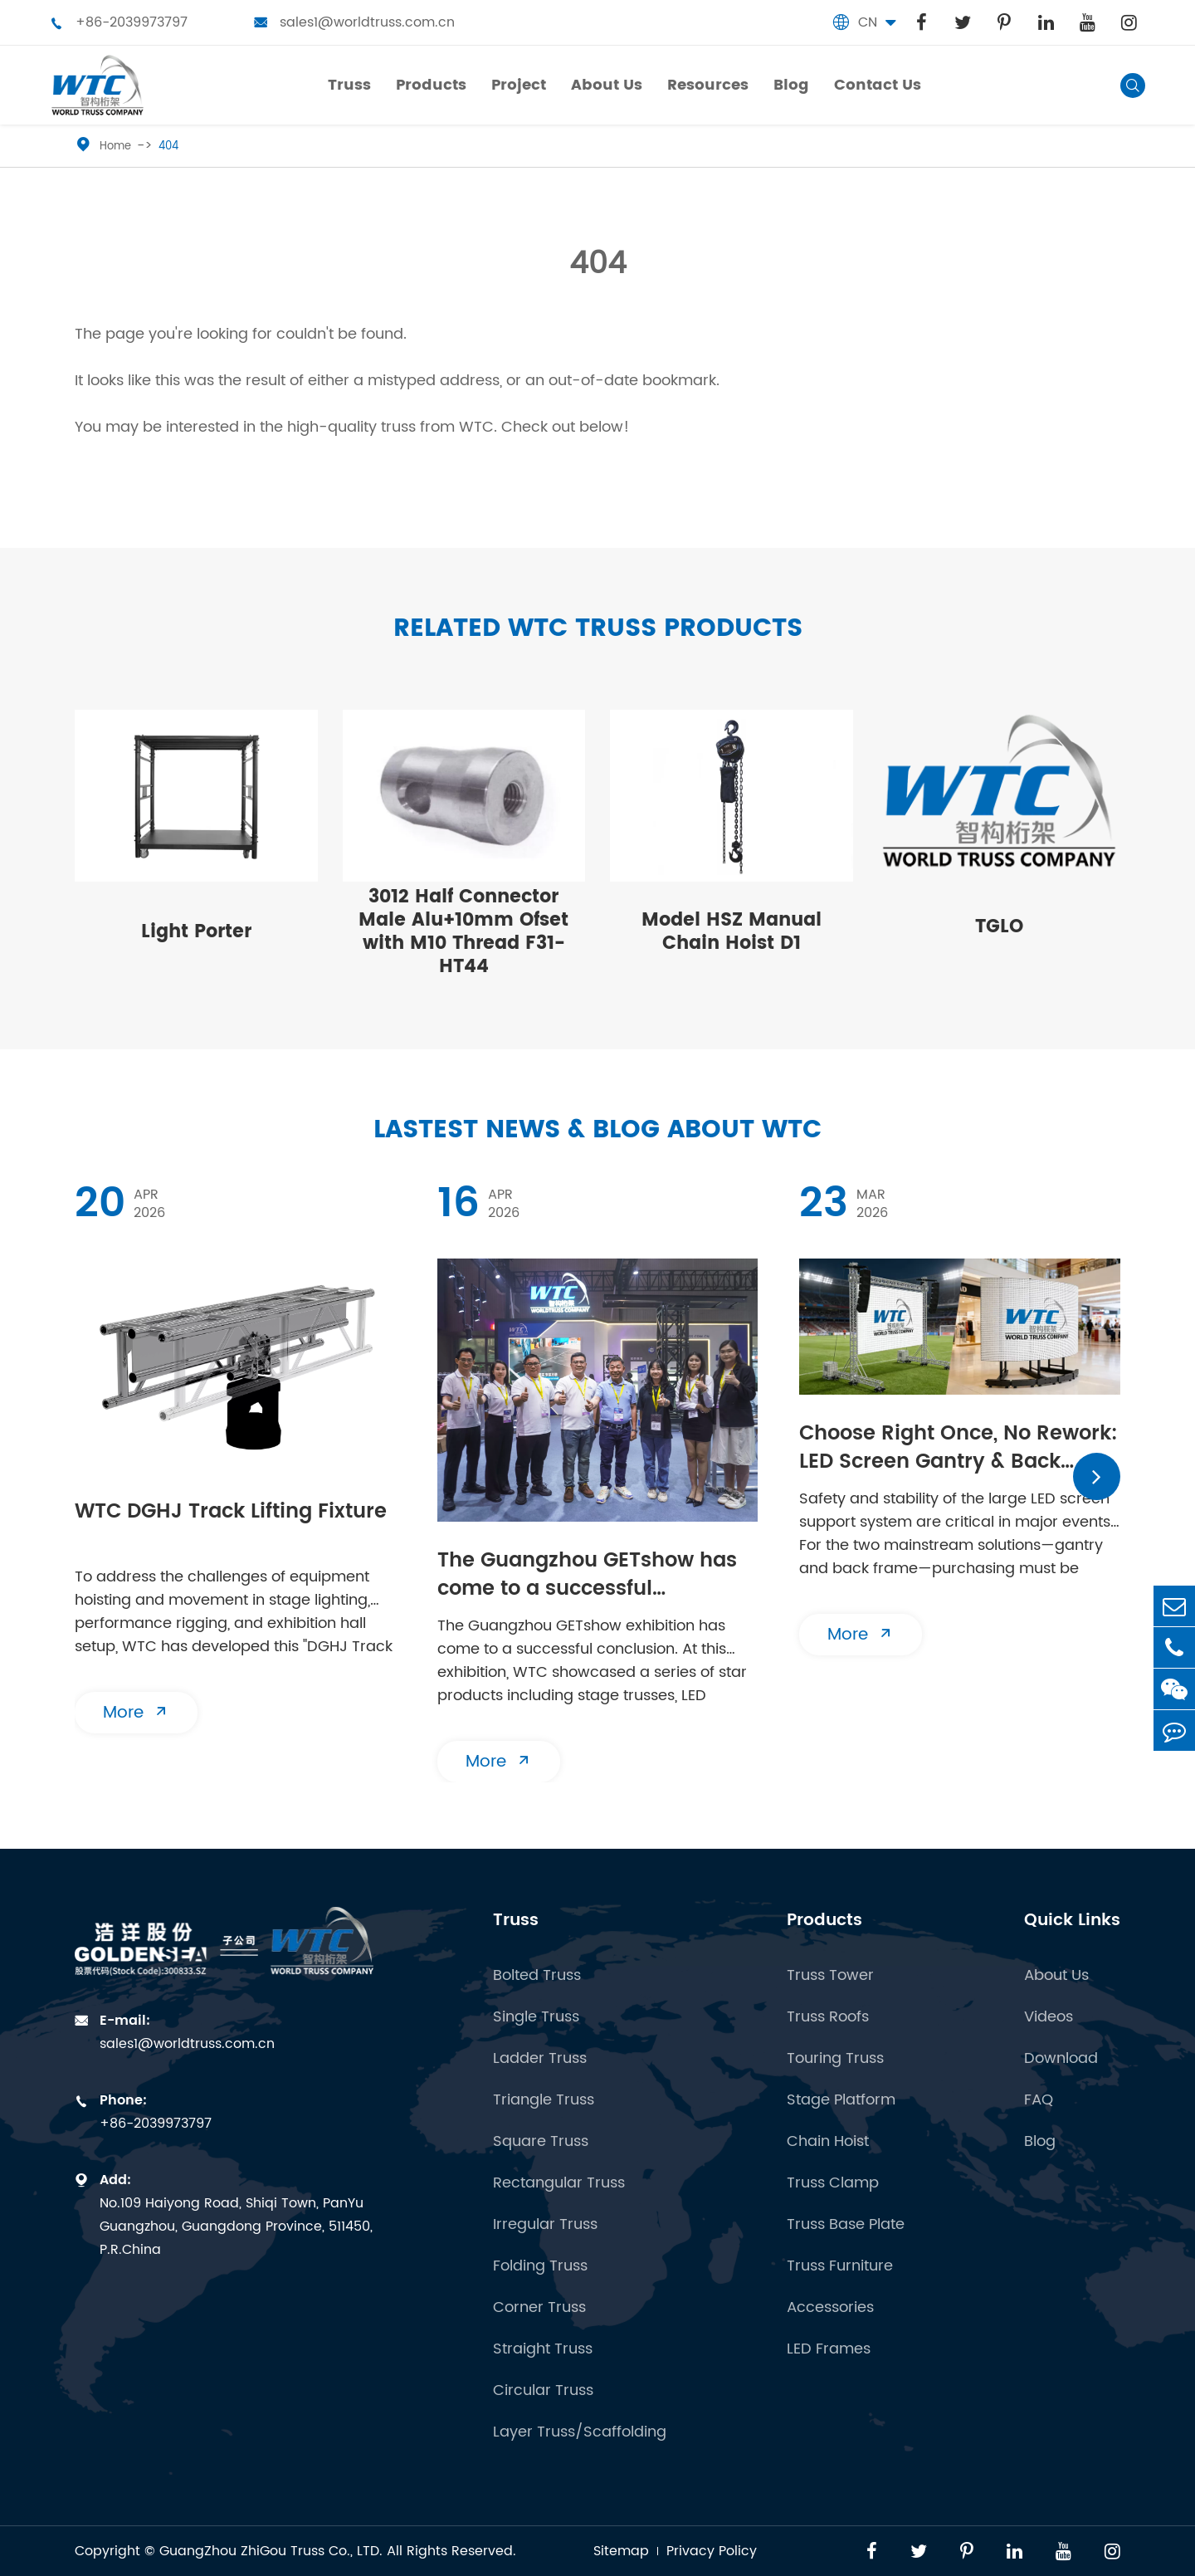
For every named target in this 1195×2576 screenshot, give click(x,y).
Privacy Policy (711, 2551)
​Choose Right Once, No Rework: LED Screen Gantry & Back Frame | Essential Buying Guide (958, 1449)
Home (115, 146)
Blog (1040, 2142)
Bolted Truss (537, 1976)
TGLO (999, 927)
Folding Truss (540, 2266)
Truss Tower (830, 1976)
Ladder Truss (540, 2059)
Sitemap (621, 2551)
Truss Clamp (833, 2183)
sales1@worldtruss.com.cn (354, 22)
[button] (1096, 1476)
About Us (1056, 1976)
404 (168, 146)
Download (1061, 2059)
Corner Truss (539, 2308)
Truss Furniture (840, 2266)
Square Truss (540, 2142)
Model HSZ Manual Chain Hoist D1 (731, 932)
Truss (516, 1920)
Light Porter (196, 932)
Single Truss (536, 2017)
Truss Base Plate (846, 2225)
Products (824, 1920)
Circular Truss (543, 2391)
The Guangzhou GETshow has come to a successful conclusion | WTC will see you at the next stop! (587, 1576)
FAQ (1038, 2100)
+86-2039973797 (119, 22)
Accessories (830, 2308)
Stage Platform (841, 2100)
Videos (1048, 2017)
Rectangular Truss (559, 2183)
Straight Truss (543, 2349)
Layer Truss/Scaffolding (579, 2432)
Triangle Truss (543, 2100)
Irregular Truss (545, 2225)
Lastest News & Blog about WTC (597, 1130)
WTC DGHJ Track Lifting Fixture (231, 1513)
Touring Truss (835, 2059)
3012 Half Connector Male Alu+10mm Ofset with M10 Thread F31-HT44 (463, 932)
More (136, 1713)
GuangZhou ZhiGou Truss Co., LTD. (271, 2551)
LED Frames (829, 2349)
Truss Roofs (828, 2017)
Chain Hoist (828, 2142)
